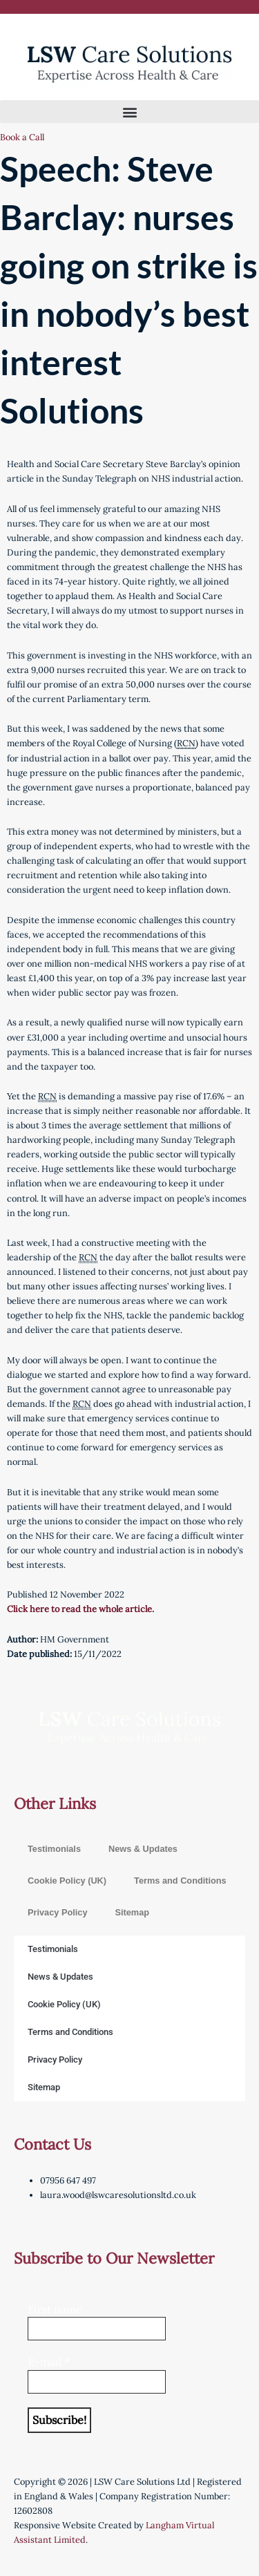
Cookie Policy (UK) (67, 1880)
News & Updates (143, 1849)
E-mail (49, 2362)
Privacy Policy (57, 1912)
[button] (129, 111)
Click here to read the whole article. (80, 1608)
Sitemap (132, 1912)
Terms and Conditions (180, 1880)
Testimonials (54, 1849)
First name (55, 2309)
